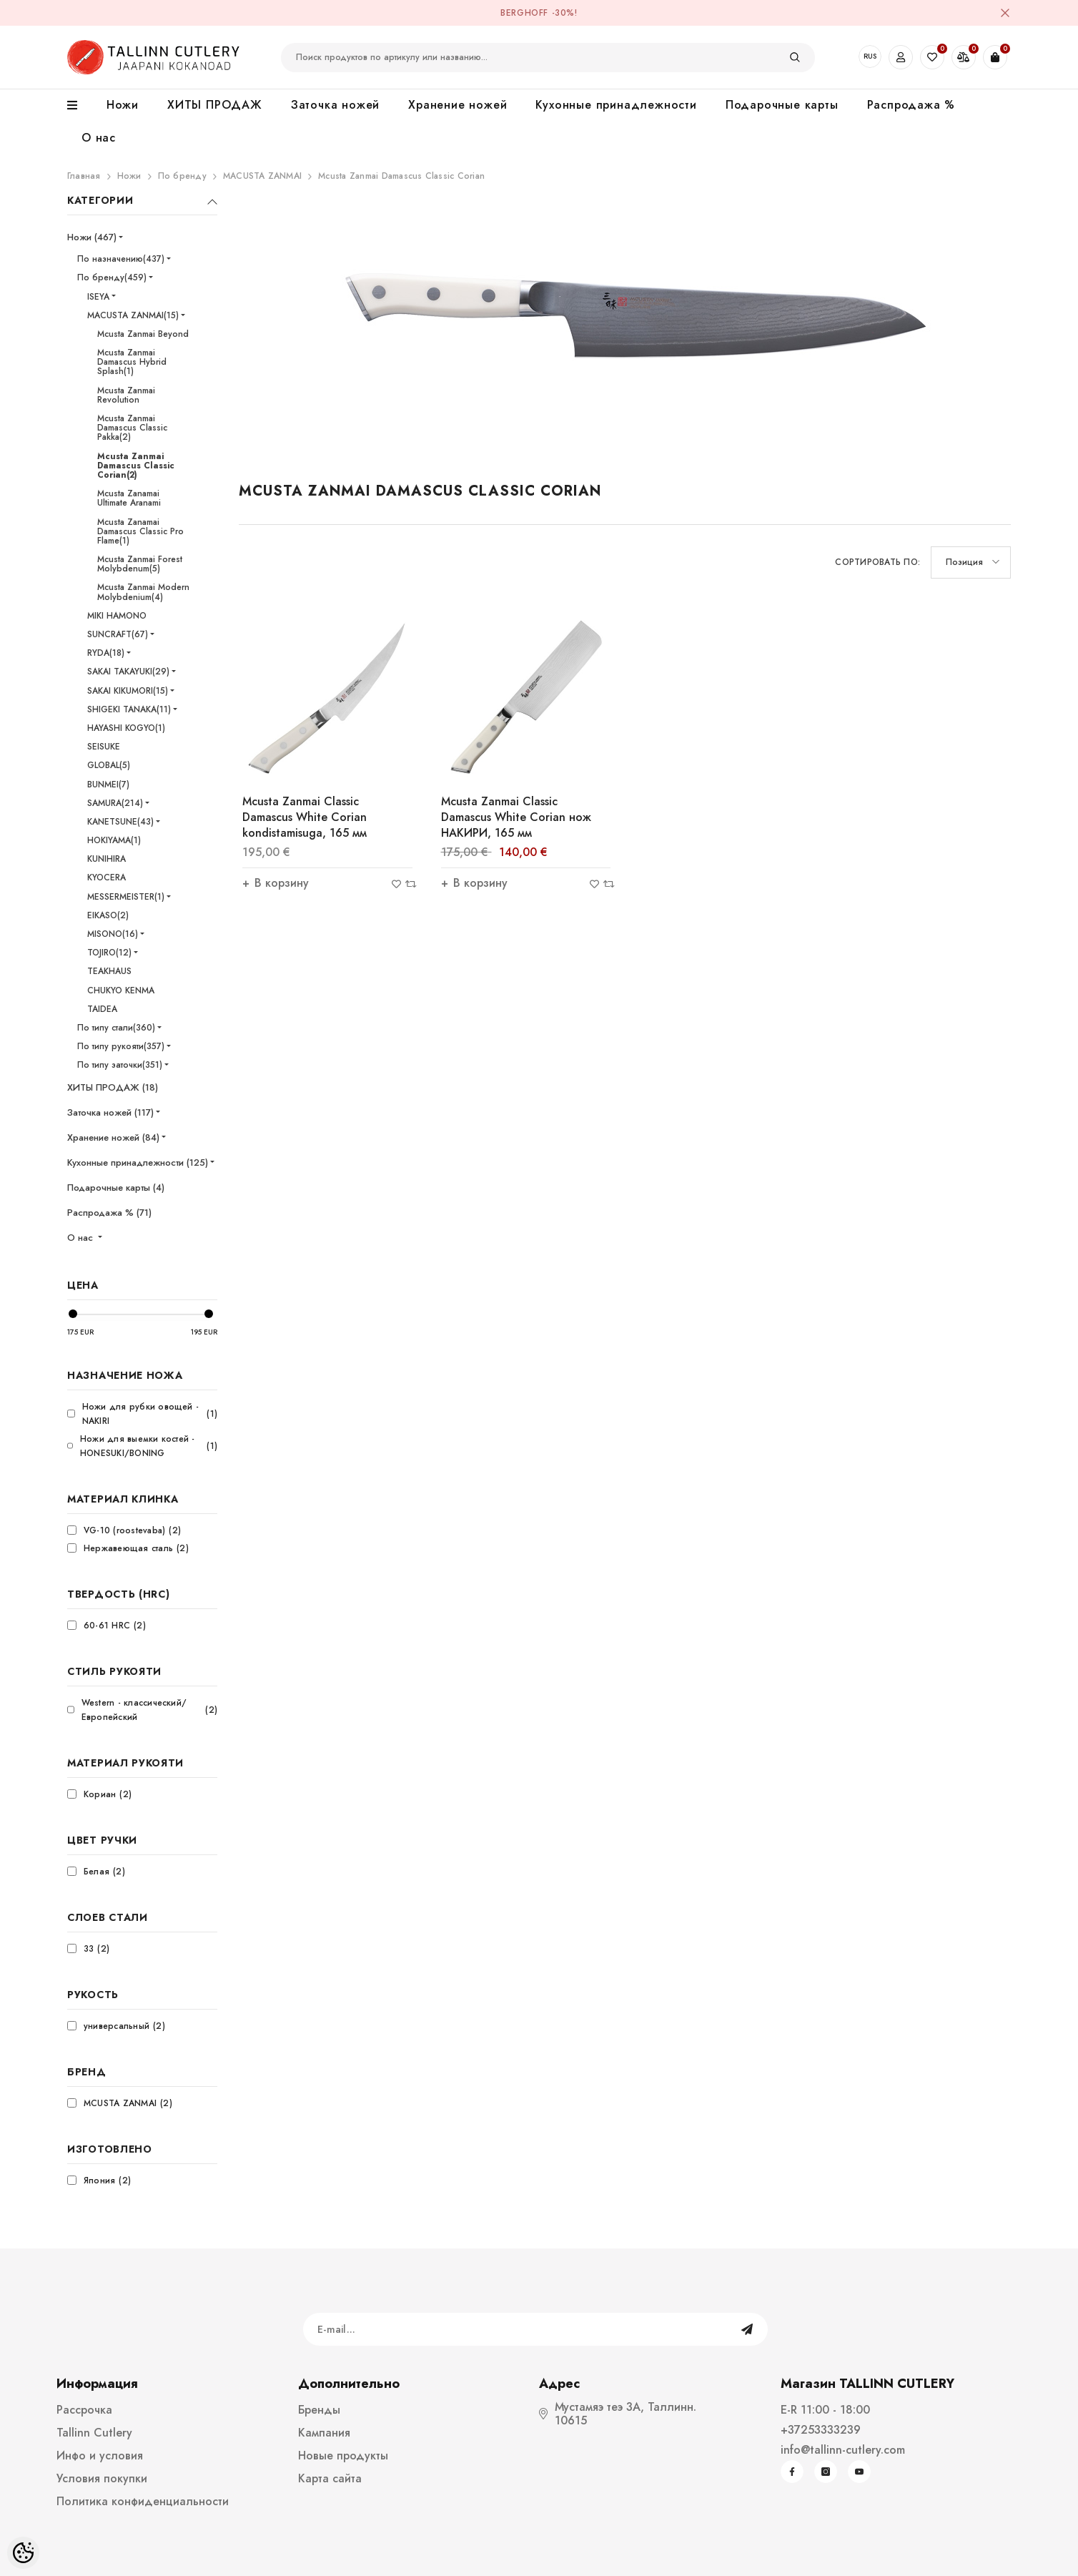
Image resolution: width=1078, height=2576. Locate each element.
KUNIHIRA (106, 858)
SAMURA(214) (115, 803)
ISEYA (98, 296)
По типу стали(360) (116, 1027)
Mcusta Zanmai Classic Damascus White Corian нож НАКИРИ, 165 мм (516, 817)
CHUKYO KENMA (120, 990)
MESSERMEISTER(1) (125, 896)
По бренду (182, 175)
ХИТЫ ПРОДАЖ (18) (112, 1087)
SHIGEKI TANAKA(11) (129, 709)
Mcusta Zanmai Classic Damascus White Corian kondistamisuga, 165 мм (304, 817)
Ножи (129, 175)
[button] (971, 562)
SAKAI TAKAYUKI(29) (128, 671)
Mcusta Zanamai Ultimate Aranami (129, 498)
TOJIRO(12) (109, 952)
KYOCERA (106, 877)
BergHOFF (524, 12)
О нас (81, 1237)
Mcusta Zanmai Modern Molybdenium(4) (143, 592)
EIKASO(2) (108, 915)
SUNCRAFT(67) (117, 634)
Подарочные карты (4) (115, 1187)
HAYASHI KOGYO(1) (126, 728)
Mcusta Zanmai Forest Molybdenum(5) (139, 564)
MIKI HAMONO (117, 615)
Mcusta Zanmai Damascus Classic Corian (401, 175)
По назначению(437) (120, 258)
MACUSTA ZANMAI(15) (133, 315)
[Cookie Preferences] (23, 2553)
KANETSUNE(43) (120, 821)
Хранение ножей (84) (113, 1137)
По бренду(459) (112, 277)
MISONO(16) (112, 934)
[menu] (79, 105)
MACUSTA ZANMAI (262, 175)
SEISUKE (103, 746)
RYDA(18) (105, 653)
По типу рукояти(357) (120, 1046)
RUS (870, 56)
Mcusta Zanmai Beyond (143, 334)
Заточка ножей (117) (110, 1112)
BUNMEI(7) (108, 784)
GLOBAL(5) (108, 765)
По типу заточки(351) (119, 1064)
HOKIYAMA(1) (114, 840)
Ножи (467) (92, 237)
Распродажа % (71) (109, 1212)
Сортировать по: (877, 562)
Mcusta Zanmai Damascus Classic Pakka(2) (132, 427)
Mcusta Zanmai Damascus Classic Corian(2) (135, 465)
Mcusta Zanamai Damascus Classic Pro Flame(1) (140, 531)
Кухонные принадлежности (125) (137, 1162)
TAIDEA (102, 1009)
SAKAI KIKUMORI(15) (127, 690)
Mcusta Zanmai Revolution (126, 395)
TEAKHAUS (109, 971)
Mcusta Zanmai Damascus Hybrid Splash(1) (132, 362)
